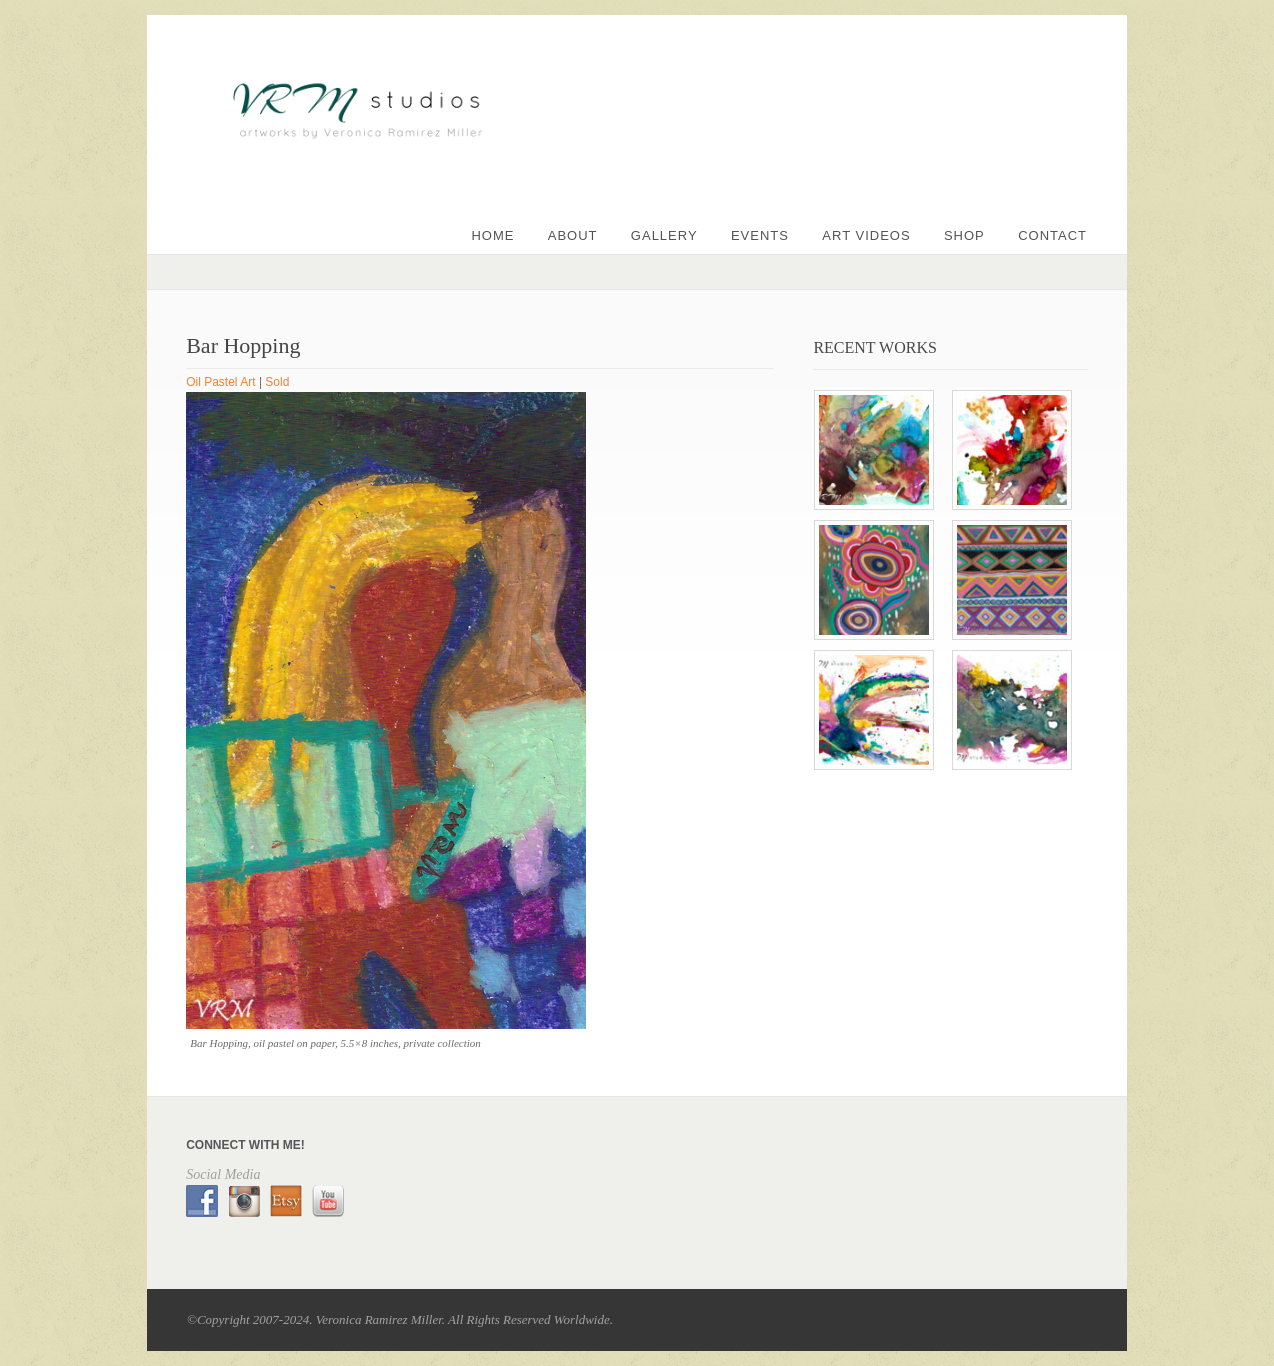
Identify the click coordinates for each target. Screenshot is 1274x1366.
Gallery (664, 235)
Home (492, 235)
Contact (1052, 235)
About (573, 235)
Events (760, 235)
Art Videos (866, 235)
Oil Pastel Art (220, 382)
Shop (964, 235)
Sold (277, 382)
